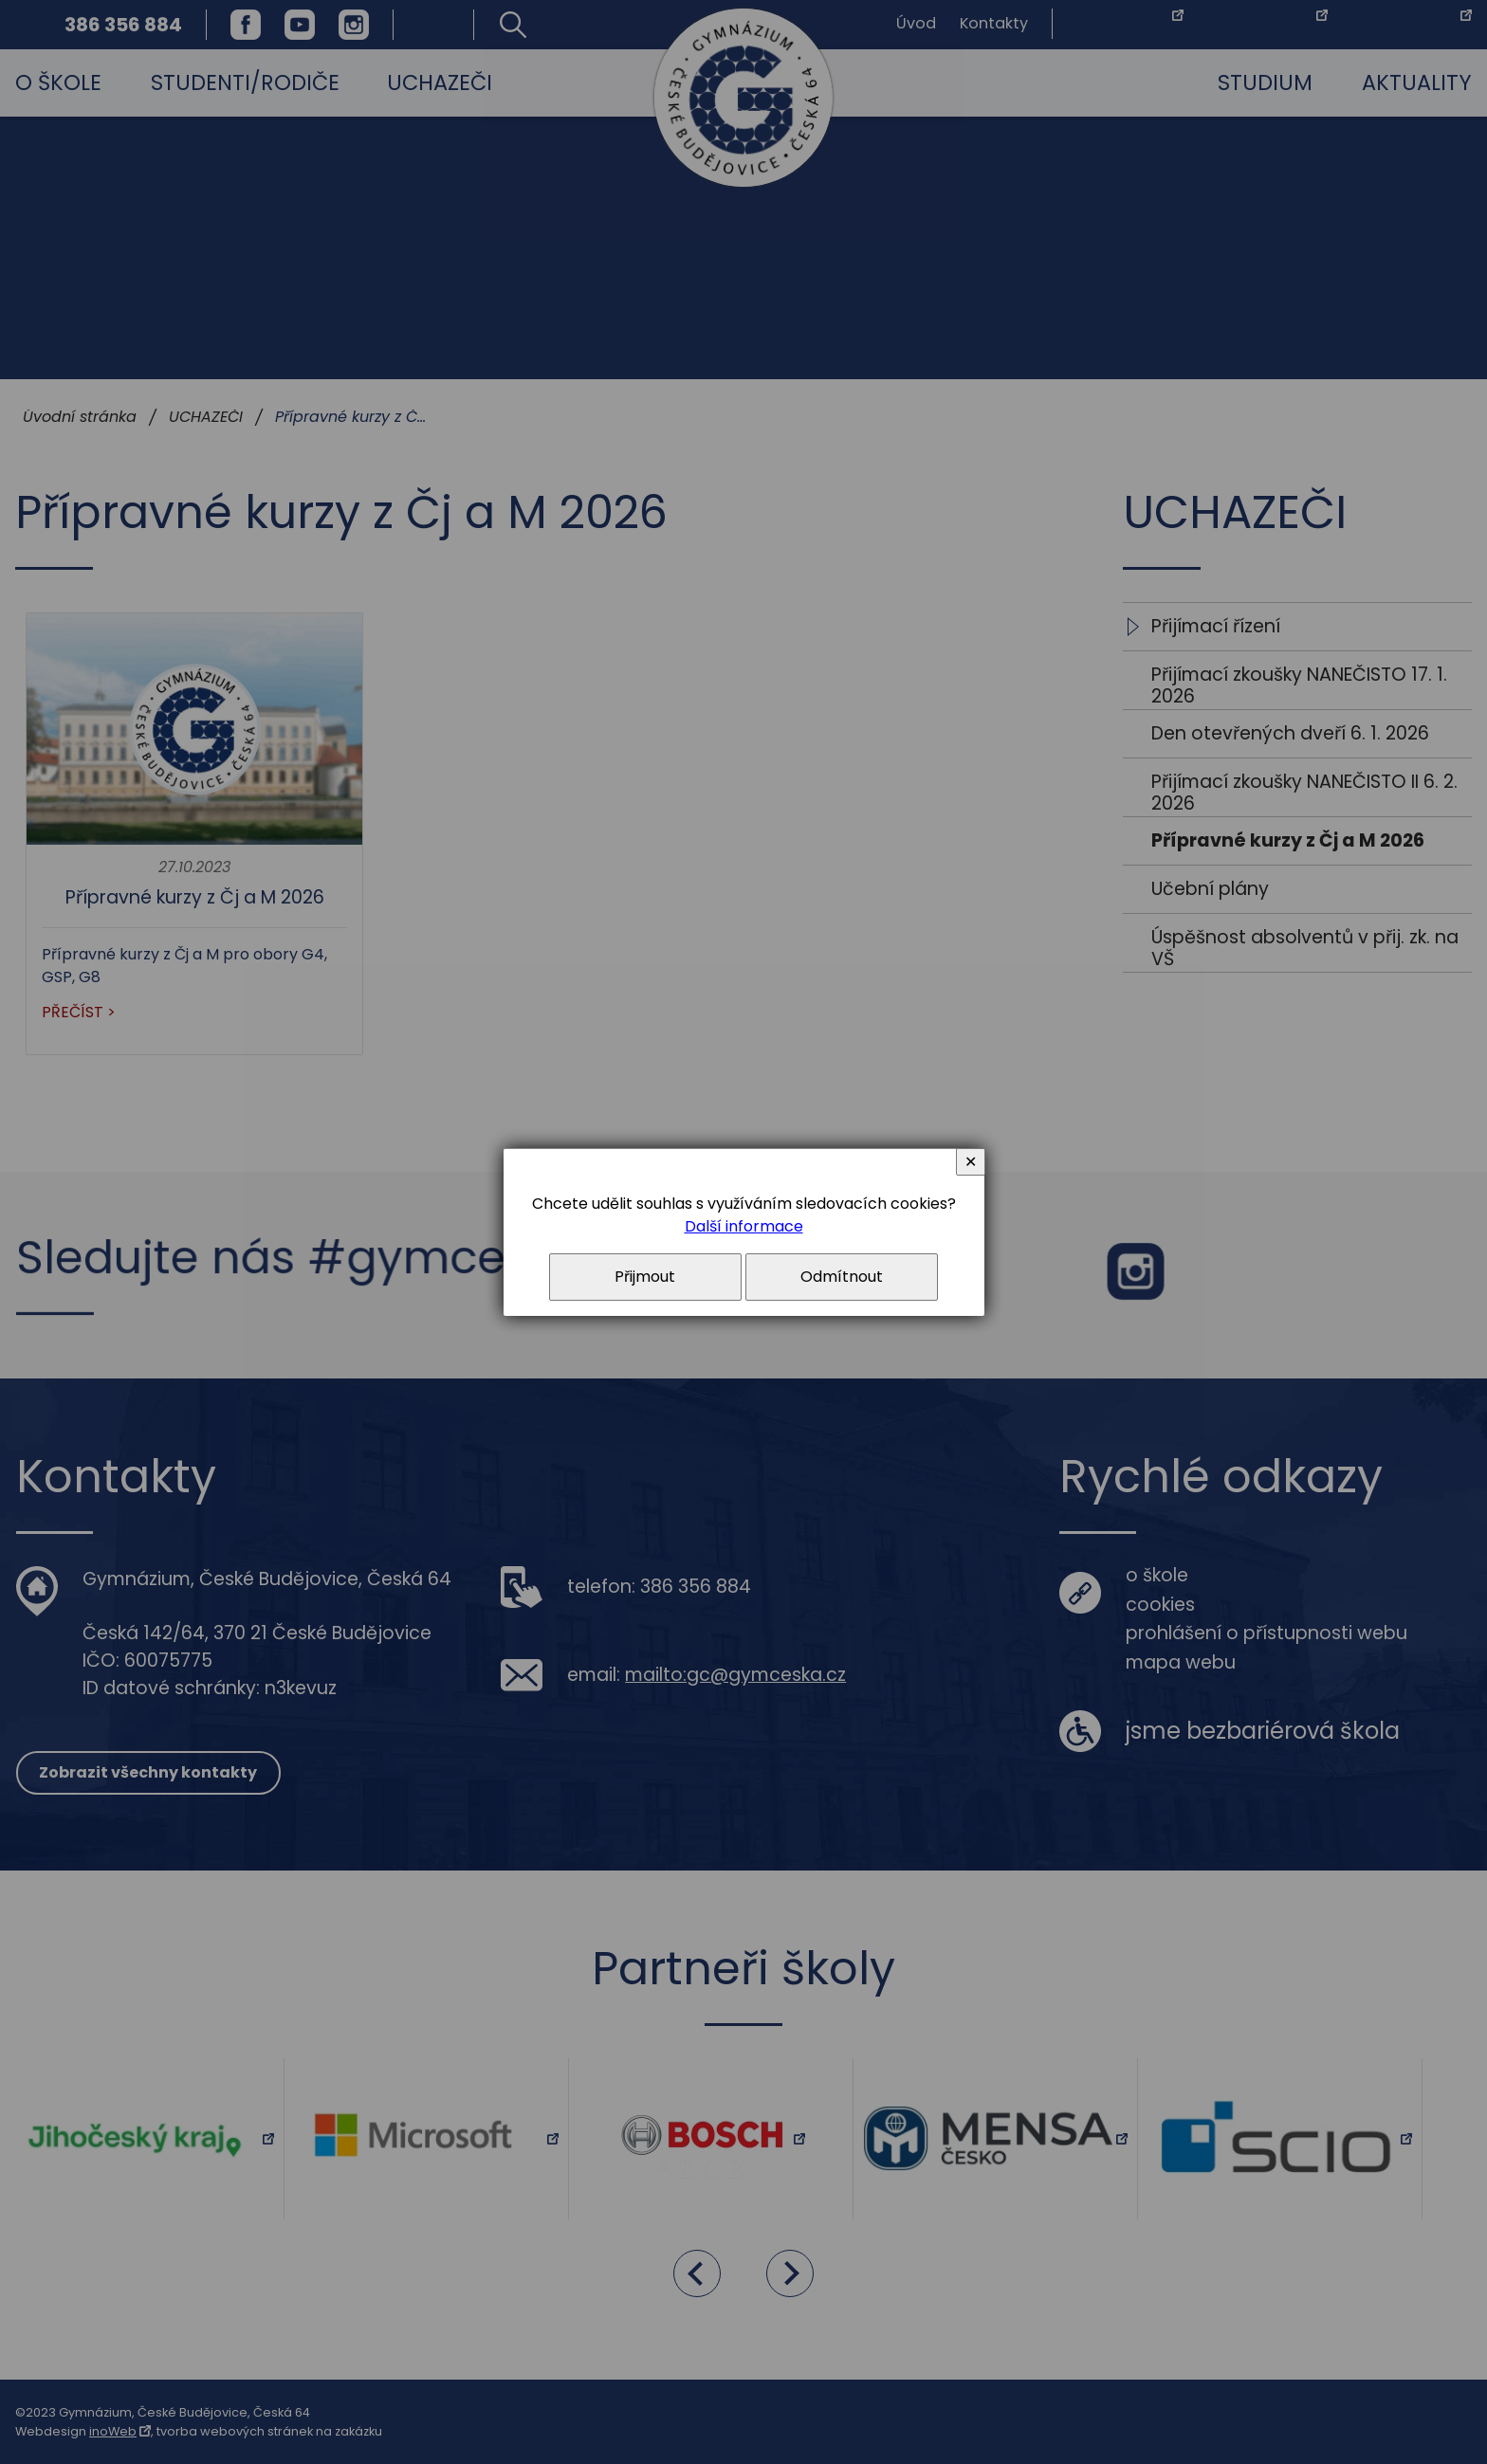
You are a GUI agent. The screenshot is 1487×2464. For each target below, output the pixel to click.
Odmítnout (841, 1276)
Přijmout (645, 1276)
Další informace (744, 1226)
